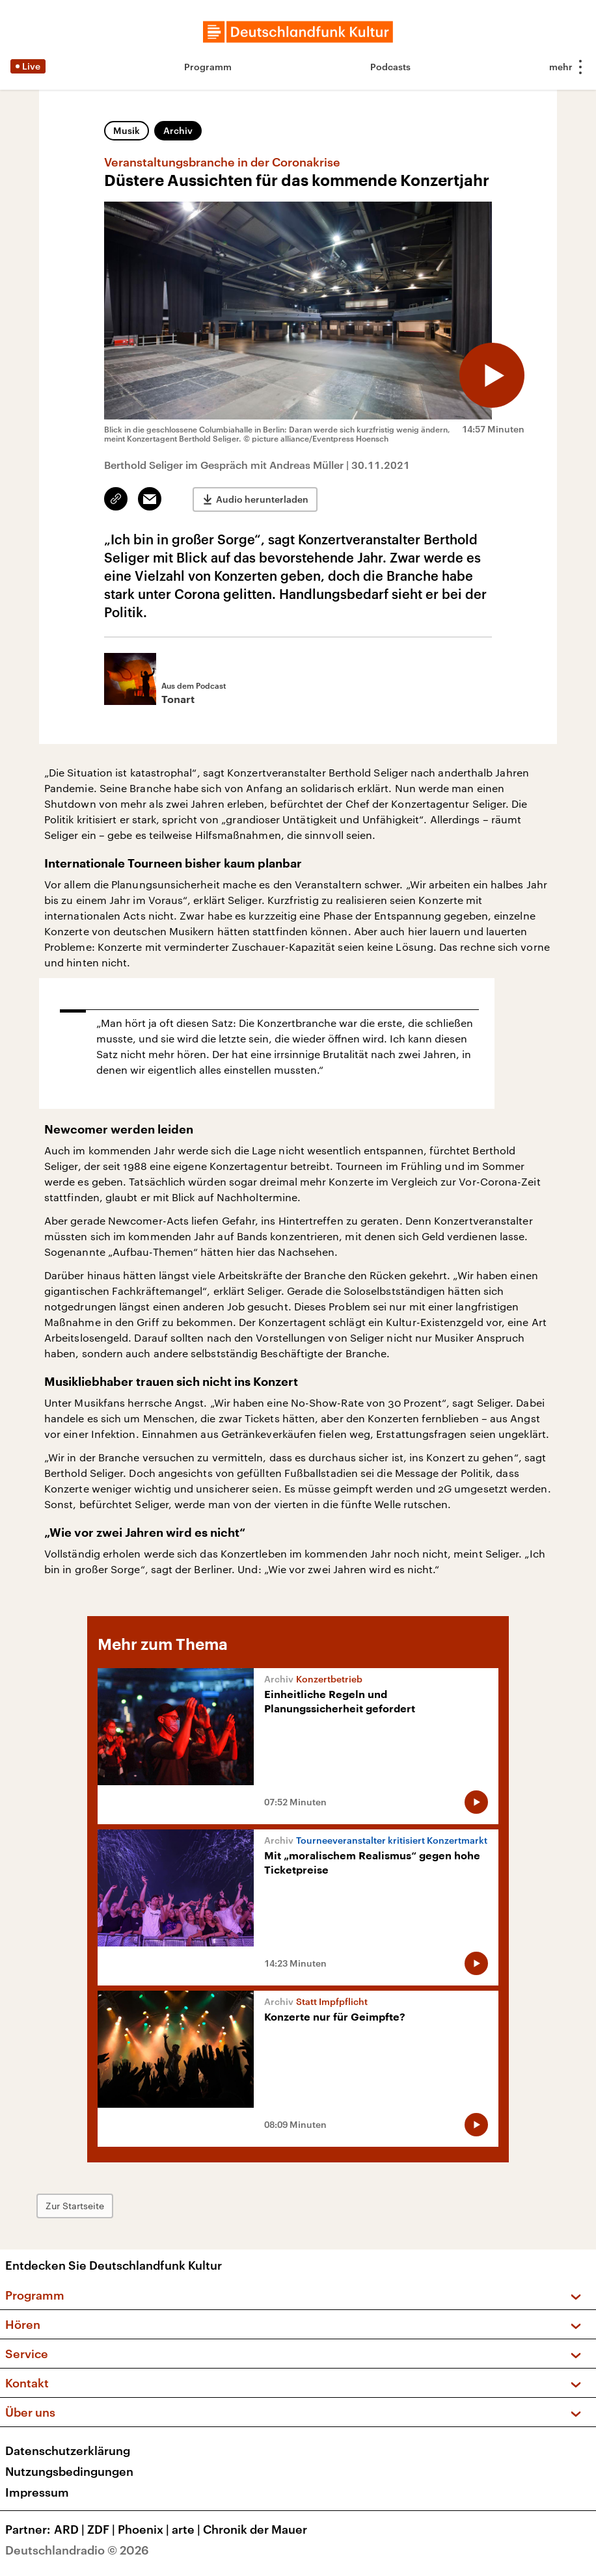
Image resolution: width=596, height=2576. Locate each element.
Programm (208, 66)
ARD (70, 2529)
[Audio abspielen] (491, 375)
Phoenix (145, 2529)
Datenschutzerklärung (67, 2450)
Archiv (178, 130)
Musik (126, 130)
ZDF (102, 2529)
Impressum (37, 2492)
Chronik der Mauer (255, 2529)
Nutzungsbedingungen (69, 2471)
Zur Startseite (75, 2205)
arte (187, 2529)
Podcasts (390, 66)
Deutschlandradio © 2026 (77, 2550)
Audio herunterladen (262, 499)
